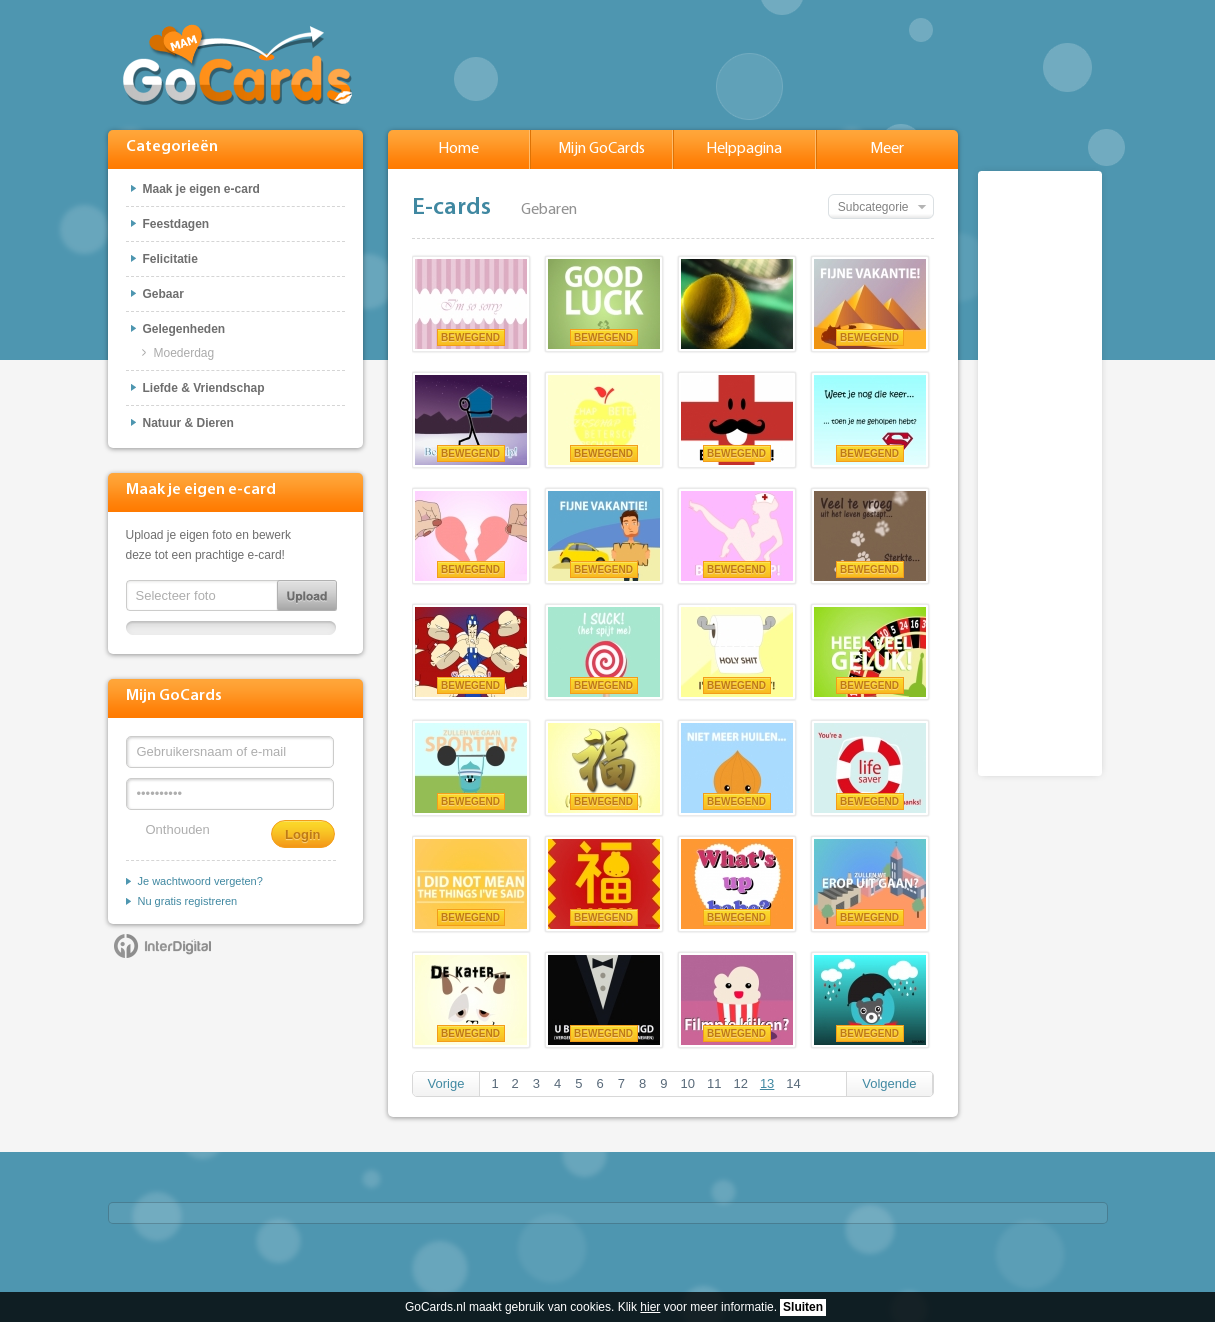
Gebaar (163, 294)
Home (458, 149)
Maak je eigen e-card (201, 189)
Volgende (889, 1083)
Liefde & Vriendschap (204, 388)
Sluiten (803, 1307)
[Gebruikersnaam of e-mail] (230, 752)
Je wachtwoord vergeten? (200, 881)
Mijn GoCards (601, 149)
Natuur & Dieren (188, 423)
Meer (887, 149)
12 (740, 1083)
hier (650, 1307)
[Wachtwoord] (230, 794)
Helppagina (744, 149)
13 (767, 1083)
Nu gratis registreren (188, 901)
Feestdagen (176, 224)
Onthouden (178, 829)
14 (793, 1083)
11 (714, 1083)
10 (687, 1083)
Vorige (446, 1083)
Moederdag (184, 353)
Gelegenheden (184, 329)
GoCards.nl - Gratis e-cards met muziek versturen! (238, 63)
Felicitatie (170, 259)
